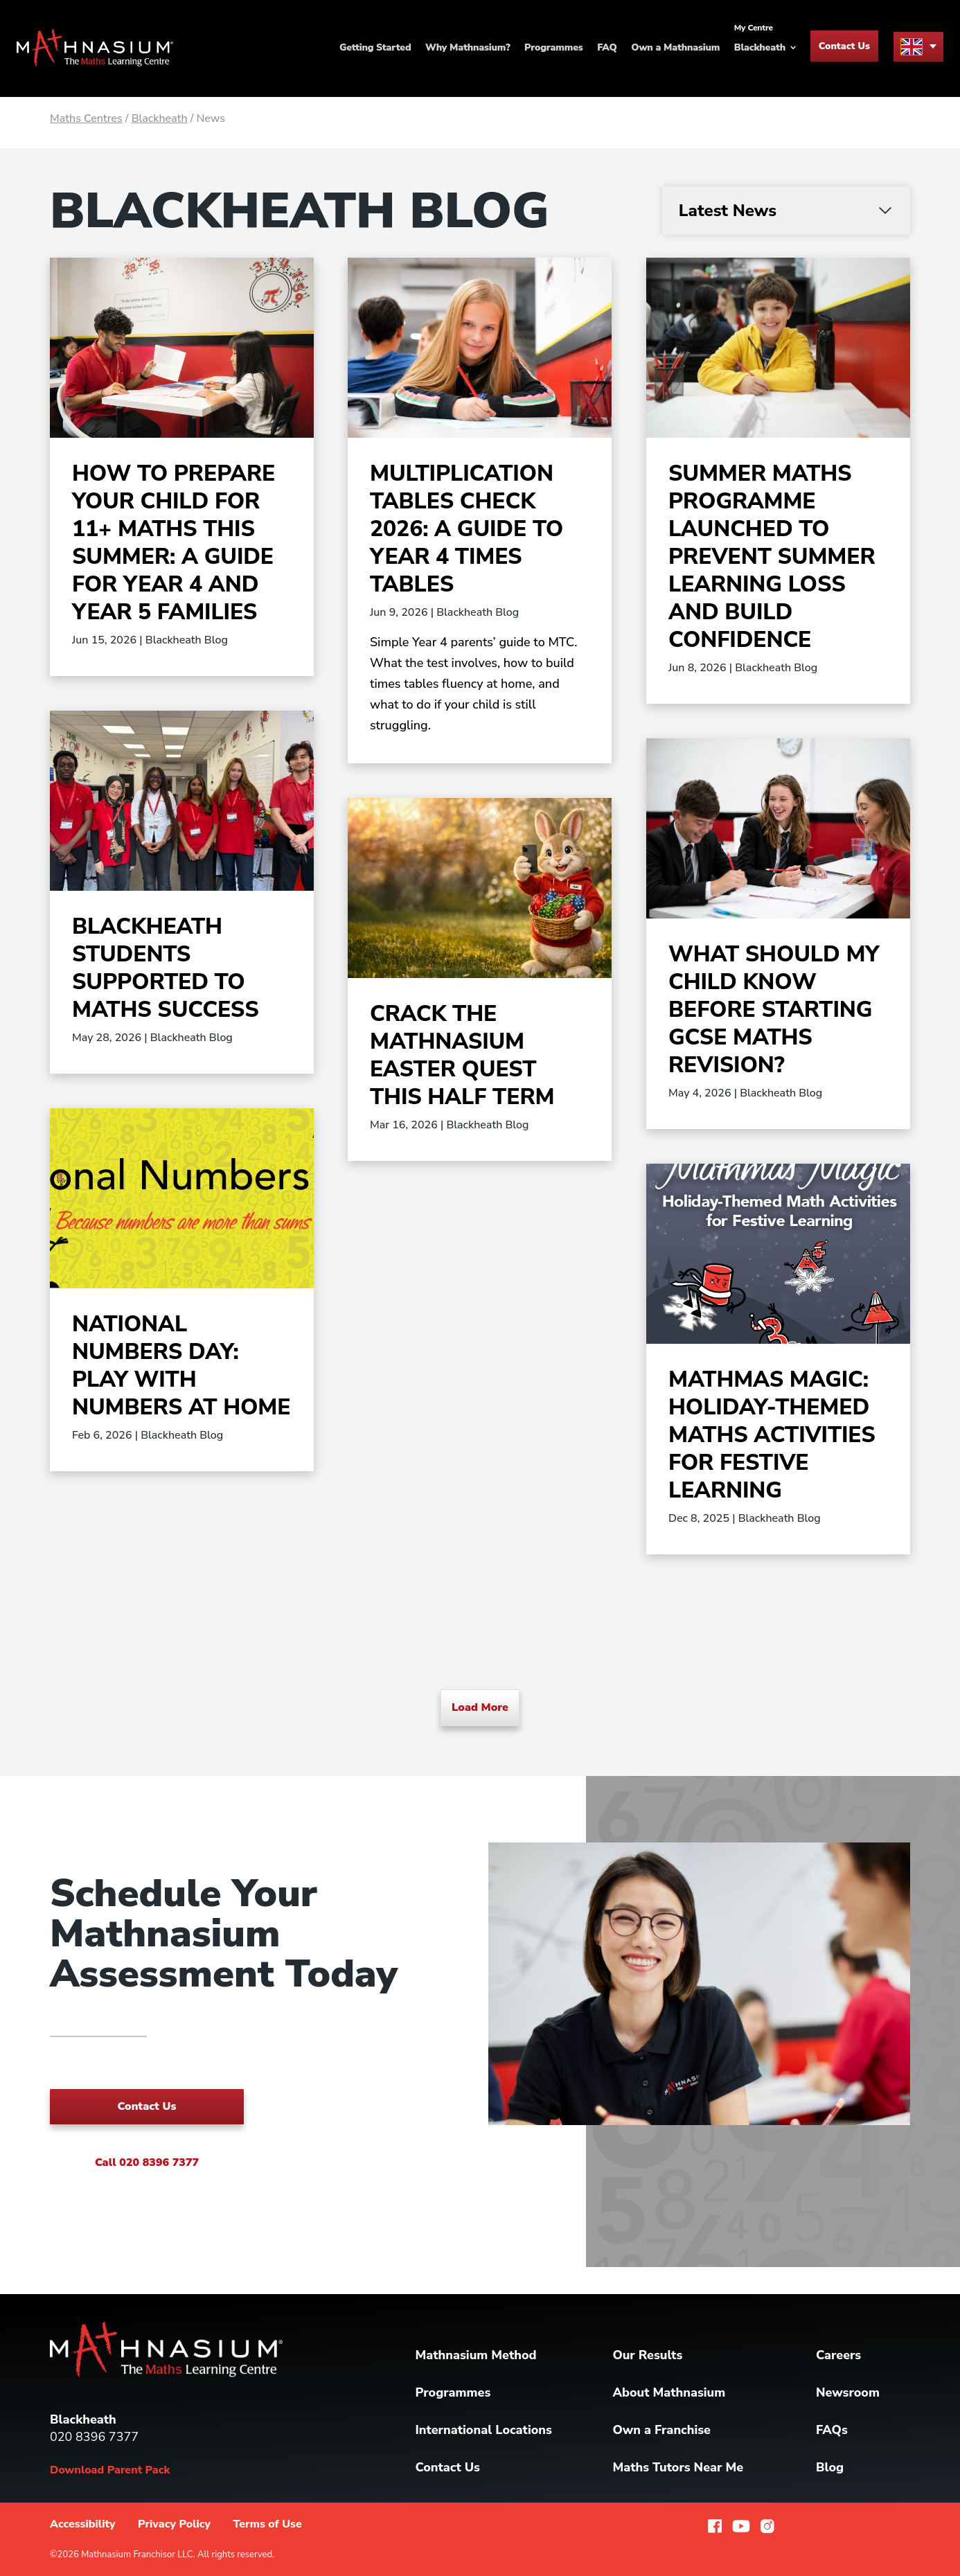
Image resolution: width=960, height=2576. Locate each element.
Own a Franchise (661, 2430)
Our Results (647, 2355)
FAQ (607, 48)
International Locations (484, 2430)
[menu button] (918, 47)
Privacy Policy (174, 2524)
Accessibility (83, 2524)
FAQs (832, 2430)
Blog (830, 2467)
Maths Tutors (677, 2467)
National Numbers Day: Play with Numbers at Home (181, 1365)
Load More (480, 1707)
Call (147, 2162)
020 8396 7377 (94, 2436)
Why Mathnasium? (467, 48)
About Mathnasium (668, 2392)
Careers (838, 2355)
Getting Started (375, 48)
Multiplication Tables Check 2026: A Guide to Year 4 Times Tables (466, 529)
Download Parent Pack (110, 2470)
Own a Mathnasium (675, 48)
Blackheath (160, 118)
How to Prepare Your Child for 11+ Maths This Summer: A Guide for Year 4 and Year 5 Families (173, 543)
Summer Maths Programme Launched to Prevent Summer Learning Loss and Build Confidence (771, 557)
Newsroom (848, 2392)
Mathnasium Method (476, 2355)
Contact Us (844, 47)
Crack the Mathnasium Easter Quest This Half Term (462, 1055)
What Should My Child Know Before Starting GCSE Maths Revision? (773, 1009)
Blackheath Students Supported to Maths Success (165, 968)
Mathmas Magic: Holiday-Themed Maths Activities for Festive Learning (771, 1435)
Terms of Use (267, 2524)
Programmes (553, 48)
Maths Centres (86, 118)
